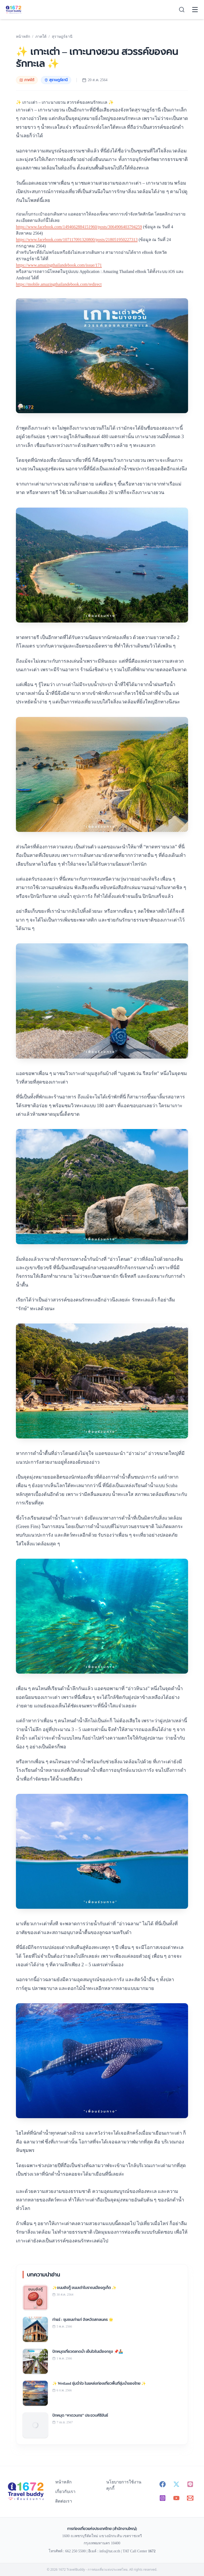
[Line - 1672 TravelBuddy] (190, 2484)
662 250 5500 (75, 2551)
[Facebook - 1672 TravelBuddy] (162, 2484)
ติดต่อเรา (63, 2501)
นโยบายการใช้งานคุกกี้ (123, 2485)
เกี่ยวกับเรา (65, 2491)
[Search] (181, 9)
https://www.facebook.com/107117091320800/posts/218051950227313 (77, 239)
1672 (151, 2551)
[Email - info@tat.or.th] (190, 2498)
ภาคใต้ (26, 80)
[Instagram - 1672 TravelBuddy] (162, 2498)
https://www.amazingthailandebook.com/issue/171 (59, 265)
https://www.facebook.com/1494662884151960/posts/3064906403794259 (79, 227)
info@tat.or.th (109, 2551)
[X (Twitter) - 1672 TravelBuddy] (176, 2484)
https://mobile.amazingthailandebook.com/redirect (59, 284)
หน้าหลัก (63, 2482)
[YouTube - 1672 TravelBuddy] (176, 2498)
